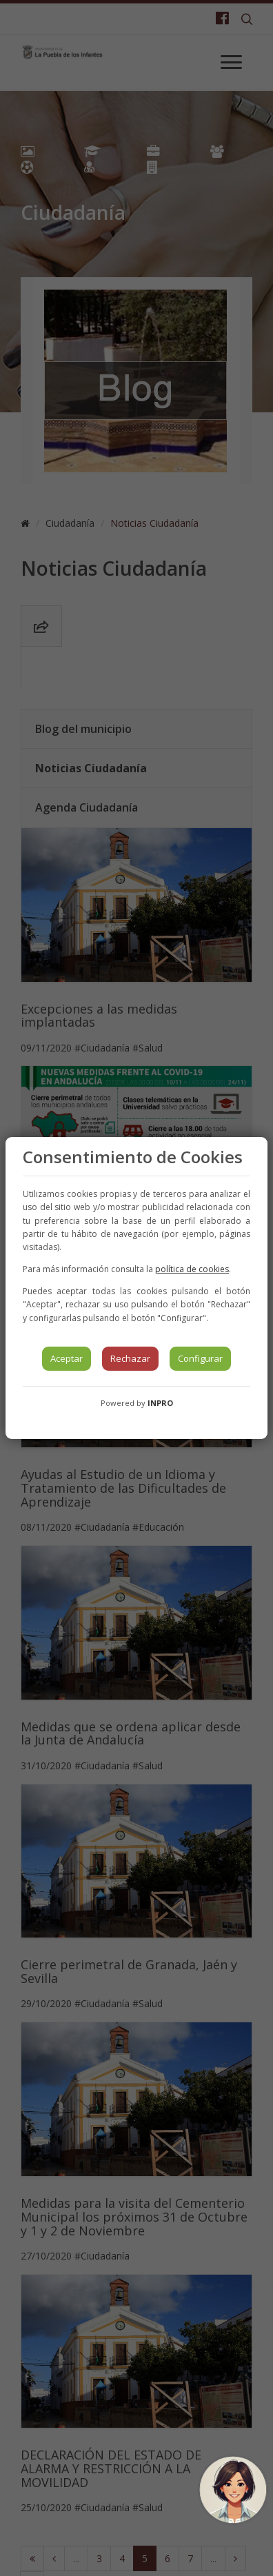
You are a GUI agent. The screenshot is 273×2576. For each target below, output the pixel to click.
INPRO (160, 1403)
